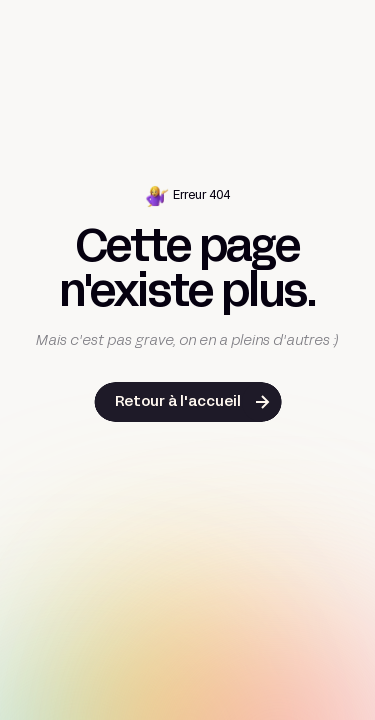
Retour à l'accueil (178, 402)
